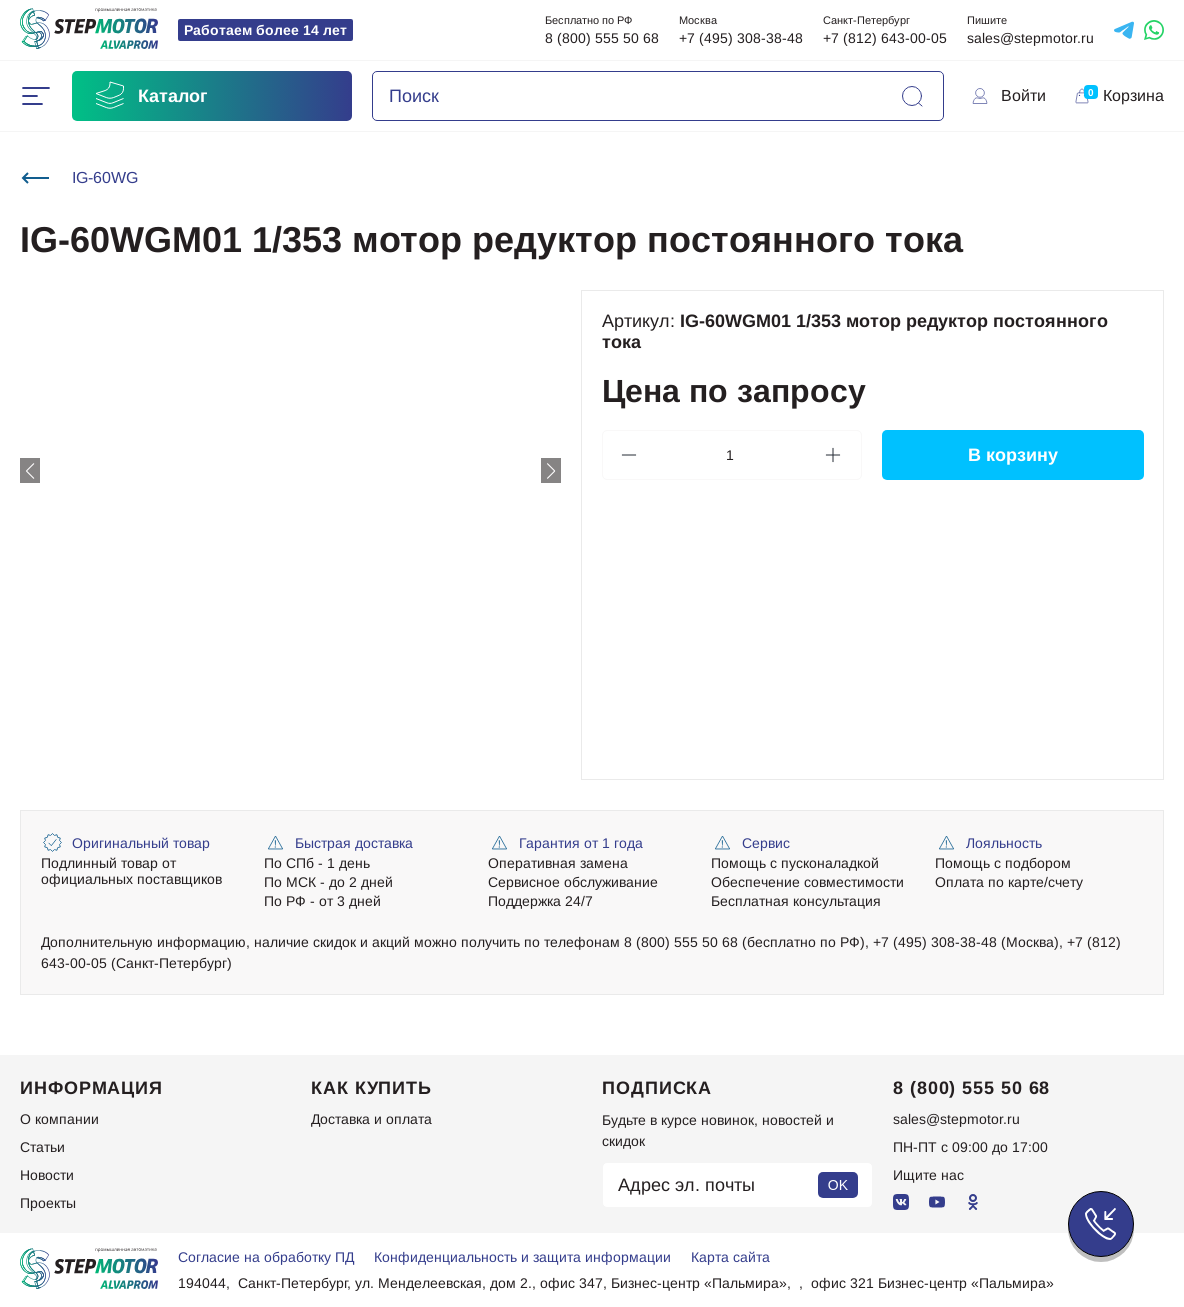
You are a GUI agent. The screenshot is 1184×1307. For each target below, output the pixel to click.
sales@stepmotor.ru (1030, 38)
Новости (47, 1175)
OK (838, 1185)
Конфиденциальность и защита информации (522, 1257)
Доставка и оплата (371, 1119)
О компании (59, 1119)
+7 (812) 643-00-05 (885, 38)
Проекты (48, 1203)
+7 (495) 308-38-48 (741, 38)
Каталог (150, 96)
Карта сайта (730, 1257)
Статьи (42, 1147)
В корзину (1012, 455)
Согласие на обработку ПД (266, 1257)
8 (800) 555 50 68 (602, 38)
